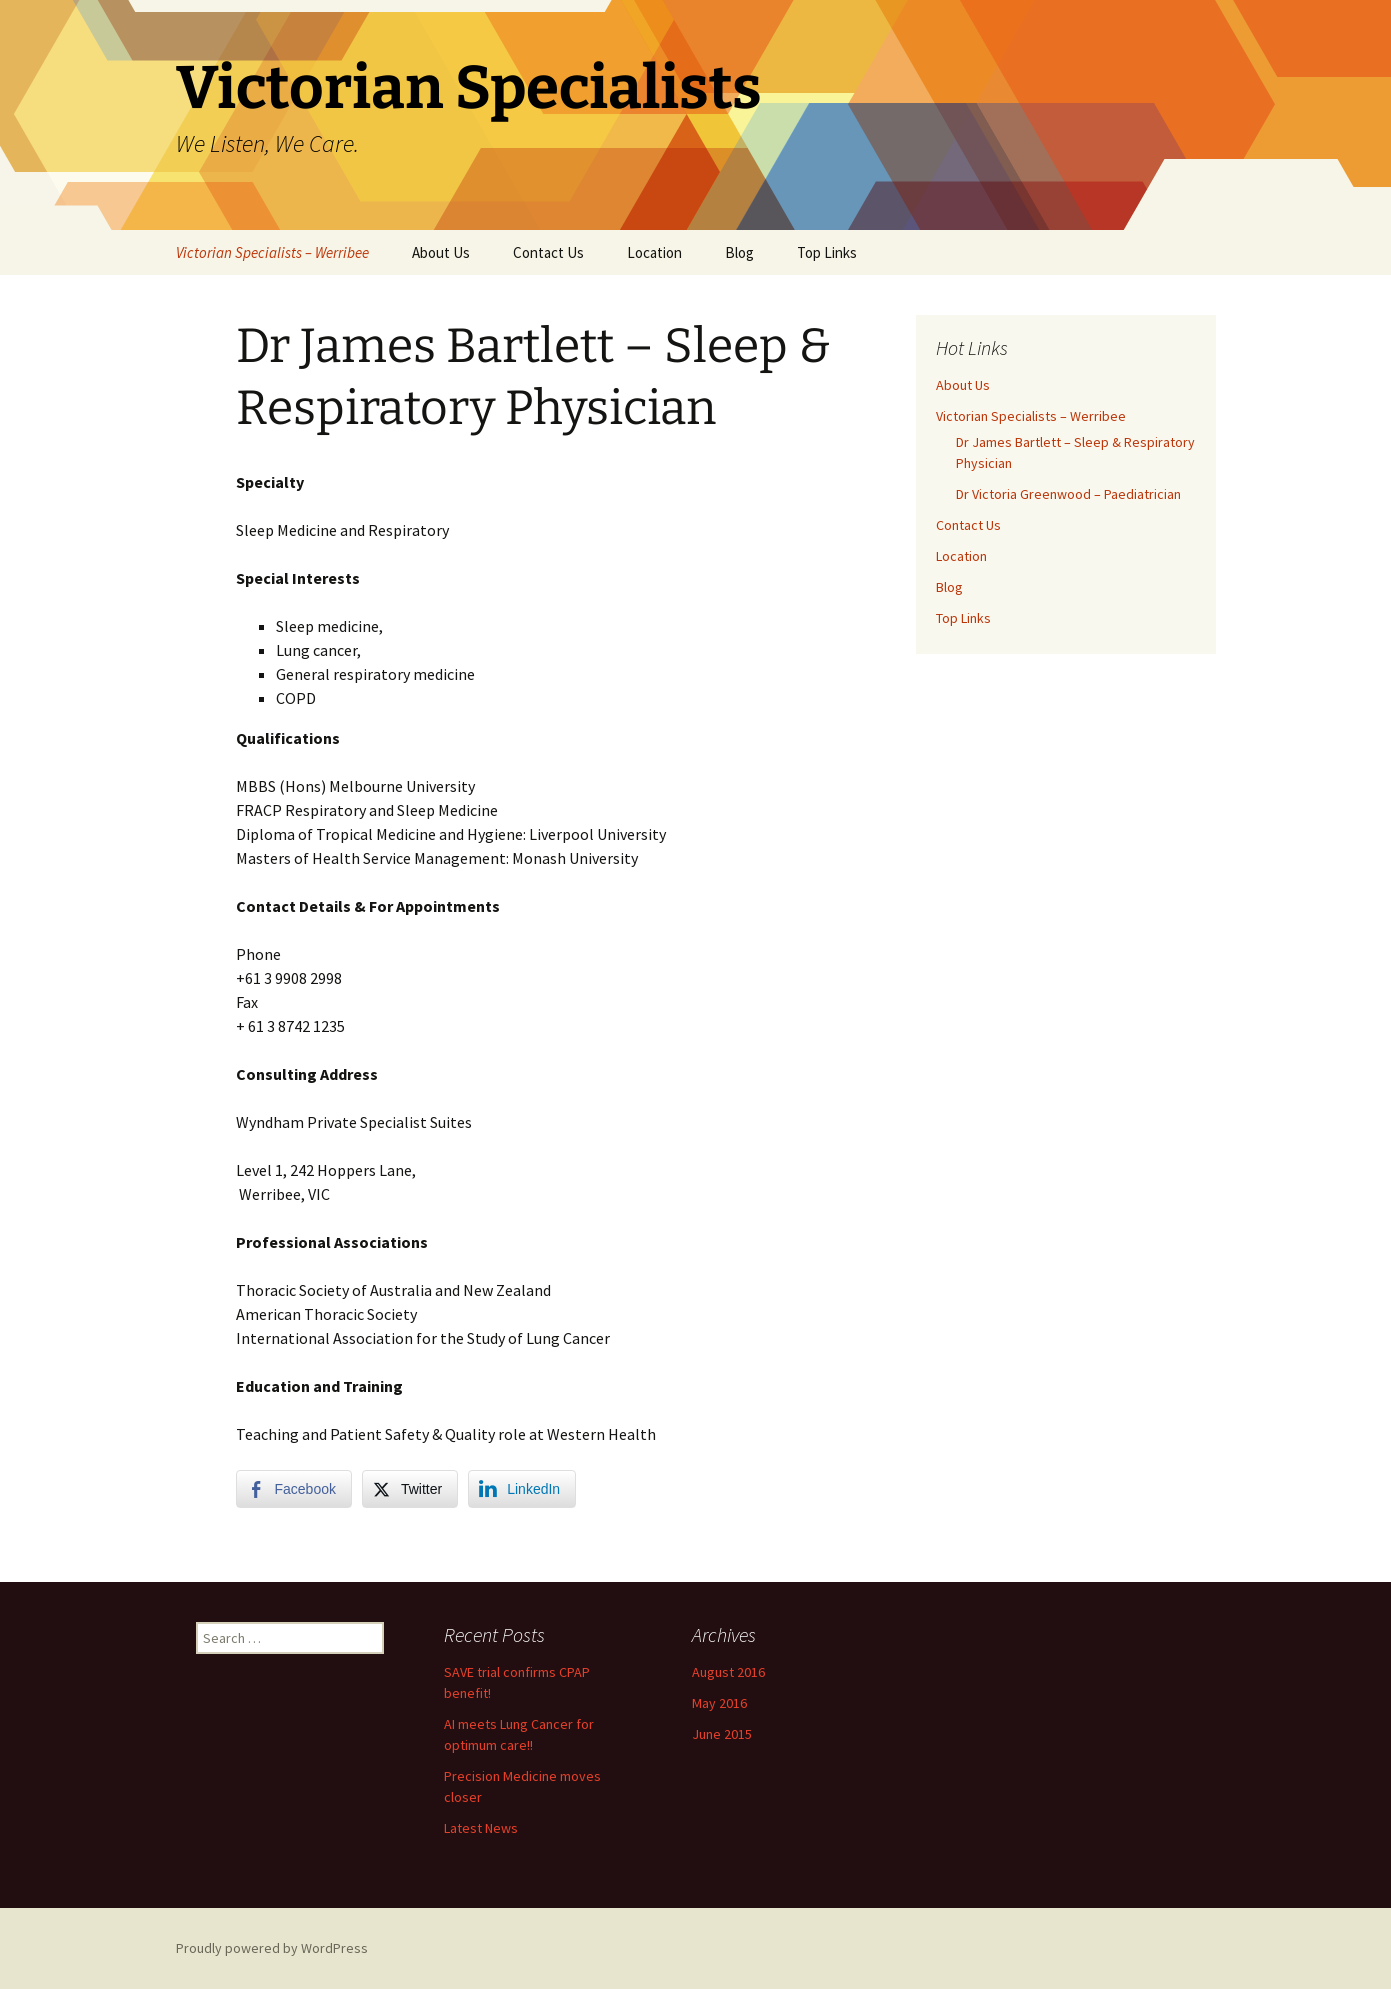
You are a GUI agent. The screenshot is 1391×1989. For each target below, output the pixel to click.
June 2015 (722, 1734)
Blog (739, 252)
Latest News (481, 1828)
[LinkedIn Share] (522, 1489)
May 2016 (719, 1703)
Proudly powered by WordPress (272, 1948)
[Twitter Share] (410, 1489)
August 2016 (728, 1672)
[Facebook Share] (294, 1489)
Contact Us (548, 252)
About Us (441, 252)
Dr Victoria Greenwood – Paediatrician (1068, 494)
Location (654, 252)
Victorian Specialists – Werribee (272, 252)
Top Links (827, 252)
